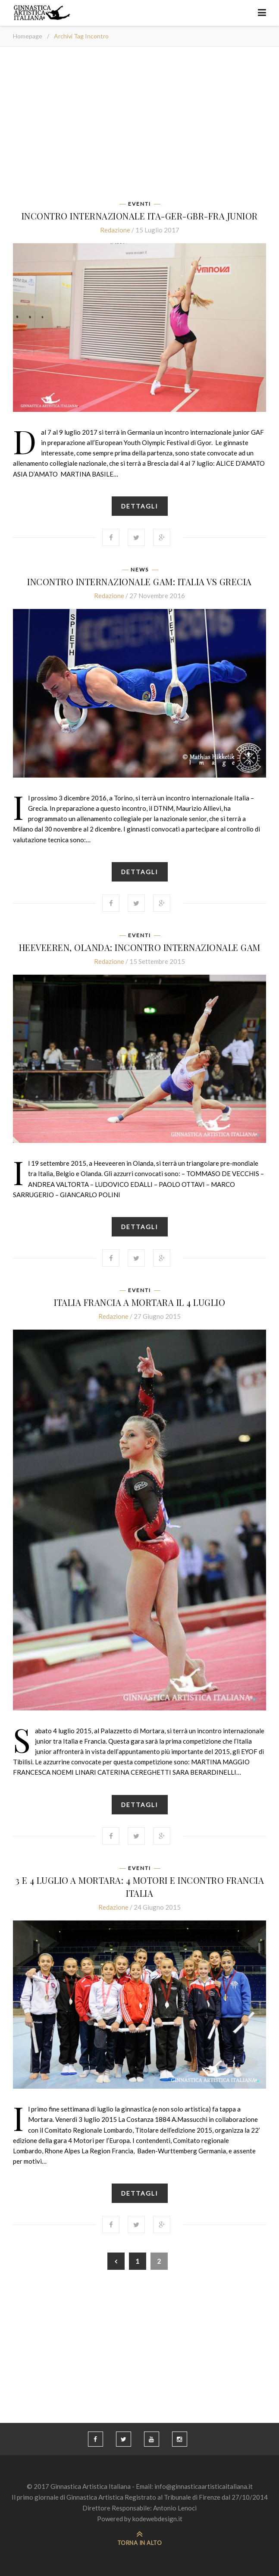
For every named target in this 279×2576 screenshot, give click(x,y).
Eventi (139, 204)
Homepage (27, 36)
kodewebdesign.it (157, 2519)
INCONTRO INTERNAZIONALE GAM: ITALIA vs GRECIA (139, 581)
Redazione (115, 230)
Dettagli (139, 506)
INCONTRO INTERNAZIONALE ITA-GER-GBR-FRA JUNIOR (140, 216)
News (140, 569)
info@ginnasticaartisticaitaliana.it (203, 2486)
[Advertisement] (139, 126)
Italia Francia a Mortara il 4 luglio (139, 1302)
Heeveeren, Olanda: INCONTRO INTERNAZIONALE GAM (139, 947)
